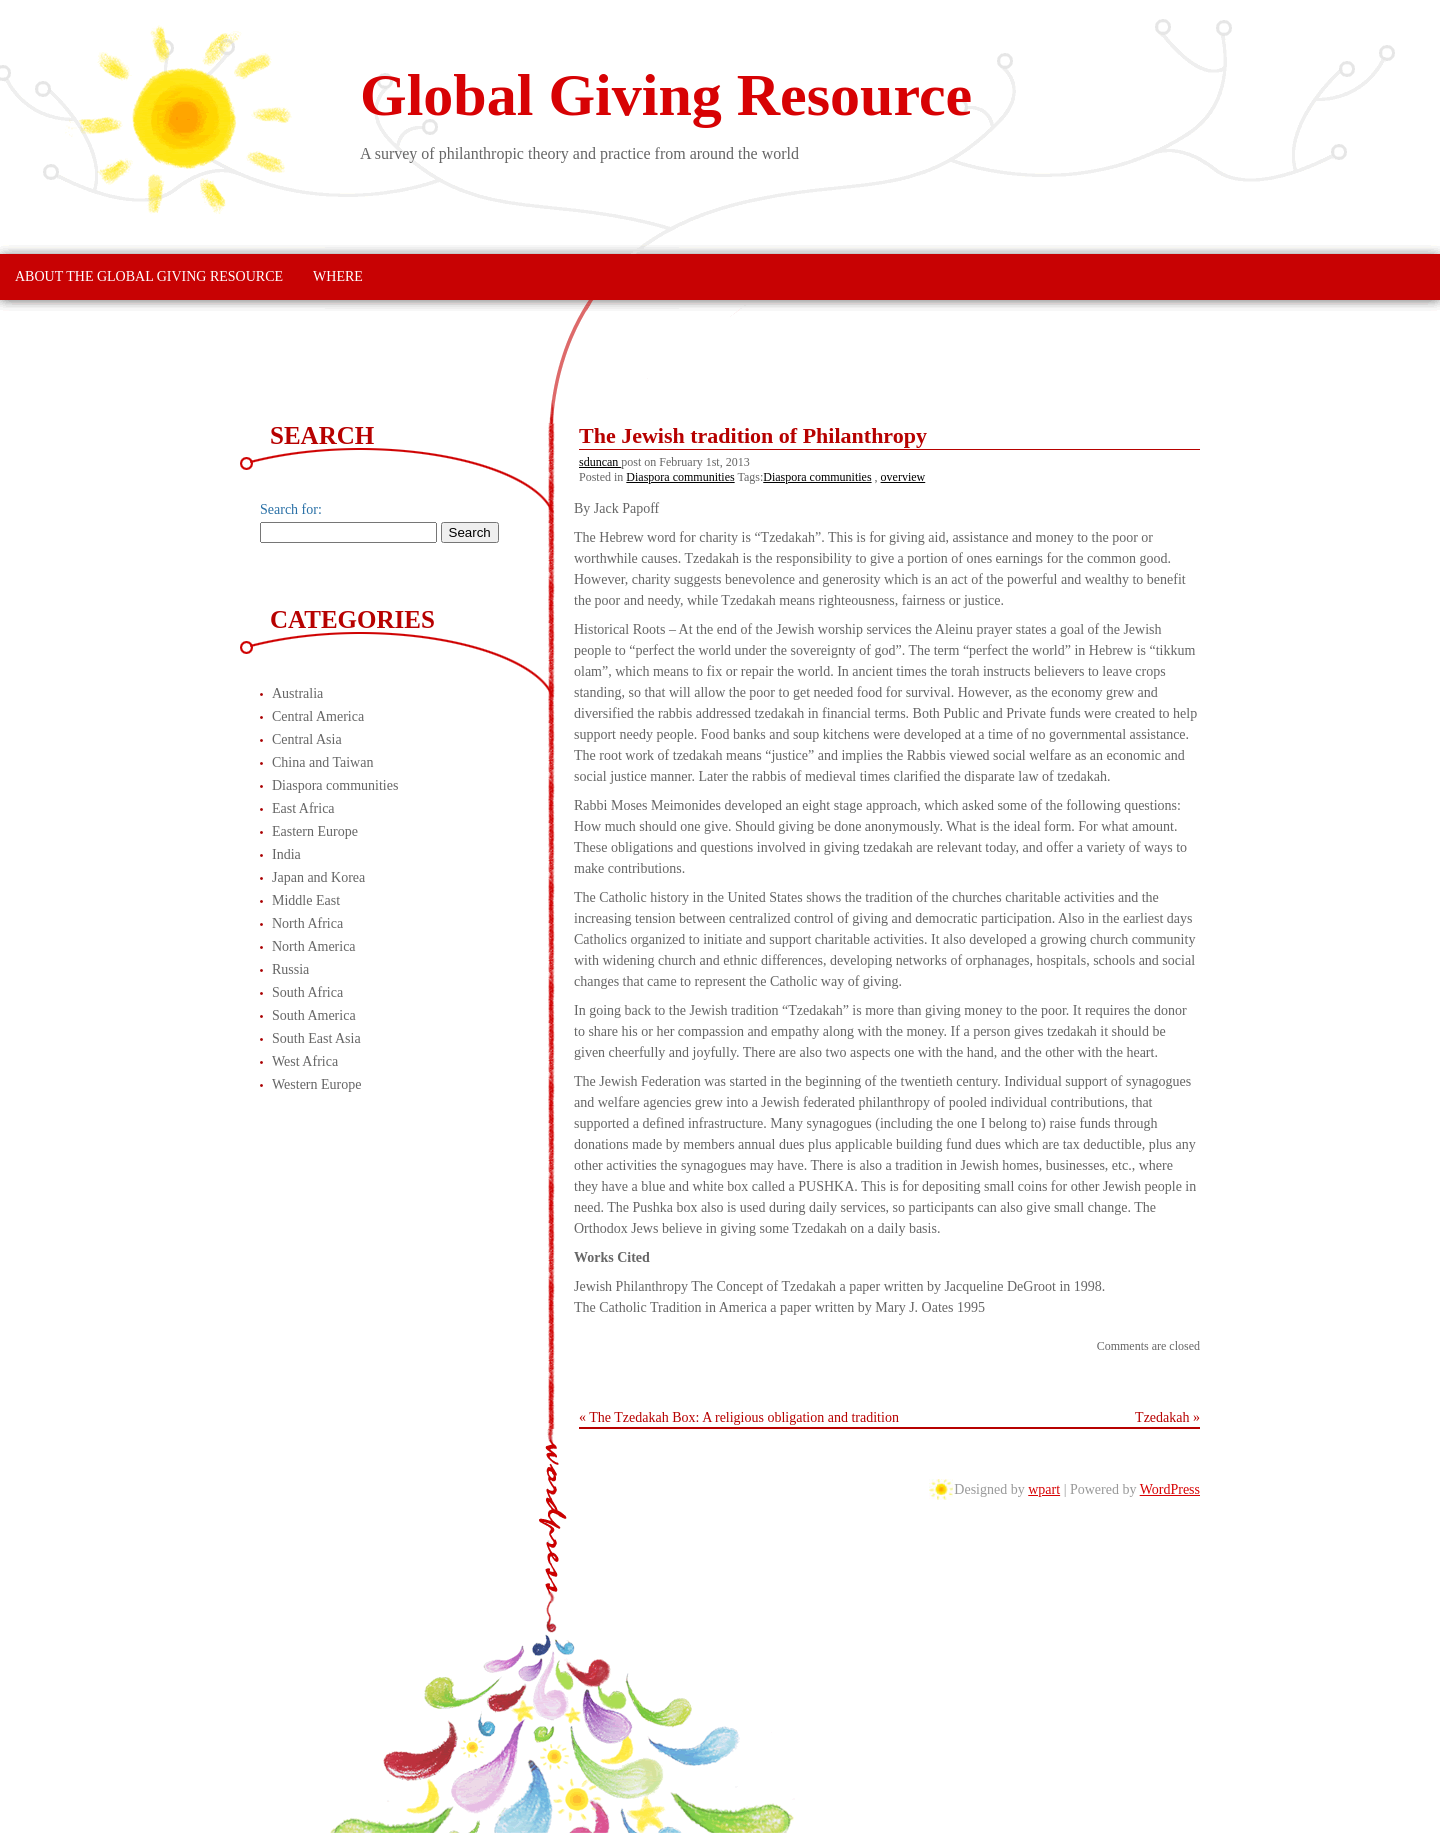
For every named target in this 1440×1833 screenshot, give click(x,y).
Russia (290, 969)
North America (314, 946)
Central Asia (307, 739)
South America (314, 1015)
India (286, 854)
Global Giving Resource (666, 95)
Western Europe (316, 1084)
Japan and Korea (318, 877)
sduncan (600, 462)
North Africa (307, 923)
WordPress (1170, 1489)
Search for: (291, 509)
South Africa (307, 992)
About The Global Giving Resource (149, 276)
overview (903, 477)
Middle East (306, 900)
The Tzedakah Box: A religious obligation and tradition (744, 1417)
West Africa (305, 1061)
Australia (297, 693)
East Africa (303, 808)
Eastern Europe (315, 831)
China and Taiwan (322, 762)
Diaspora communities (680, 477)
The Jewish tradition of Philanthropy (753, 435)
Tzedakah (1162, 1417)
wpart (1044, 1489)
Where (338, 276)
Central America (318, 716)
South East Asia (316, 1038)
